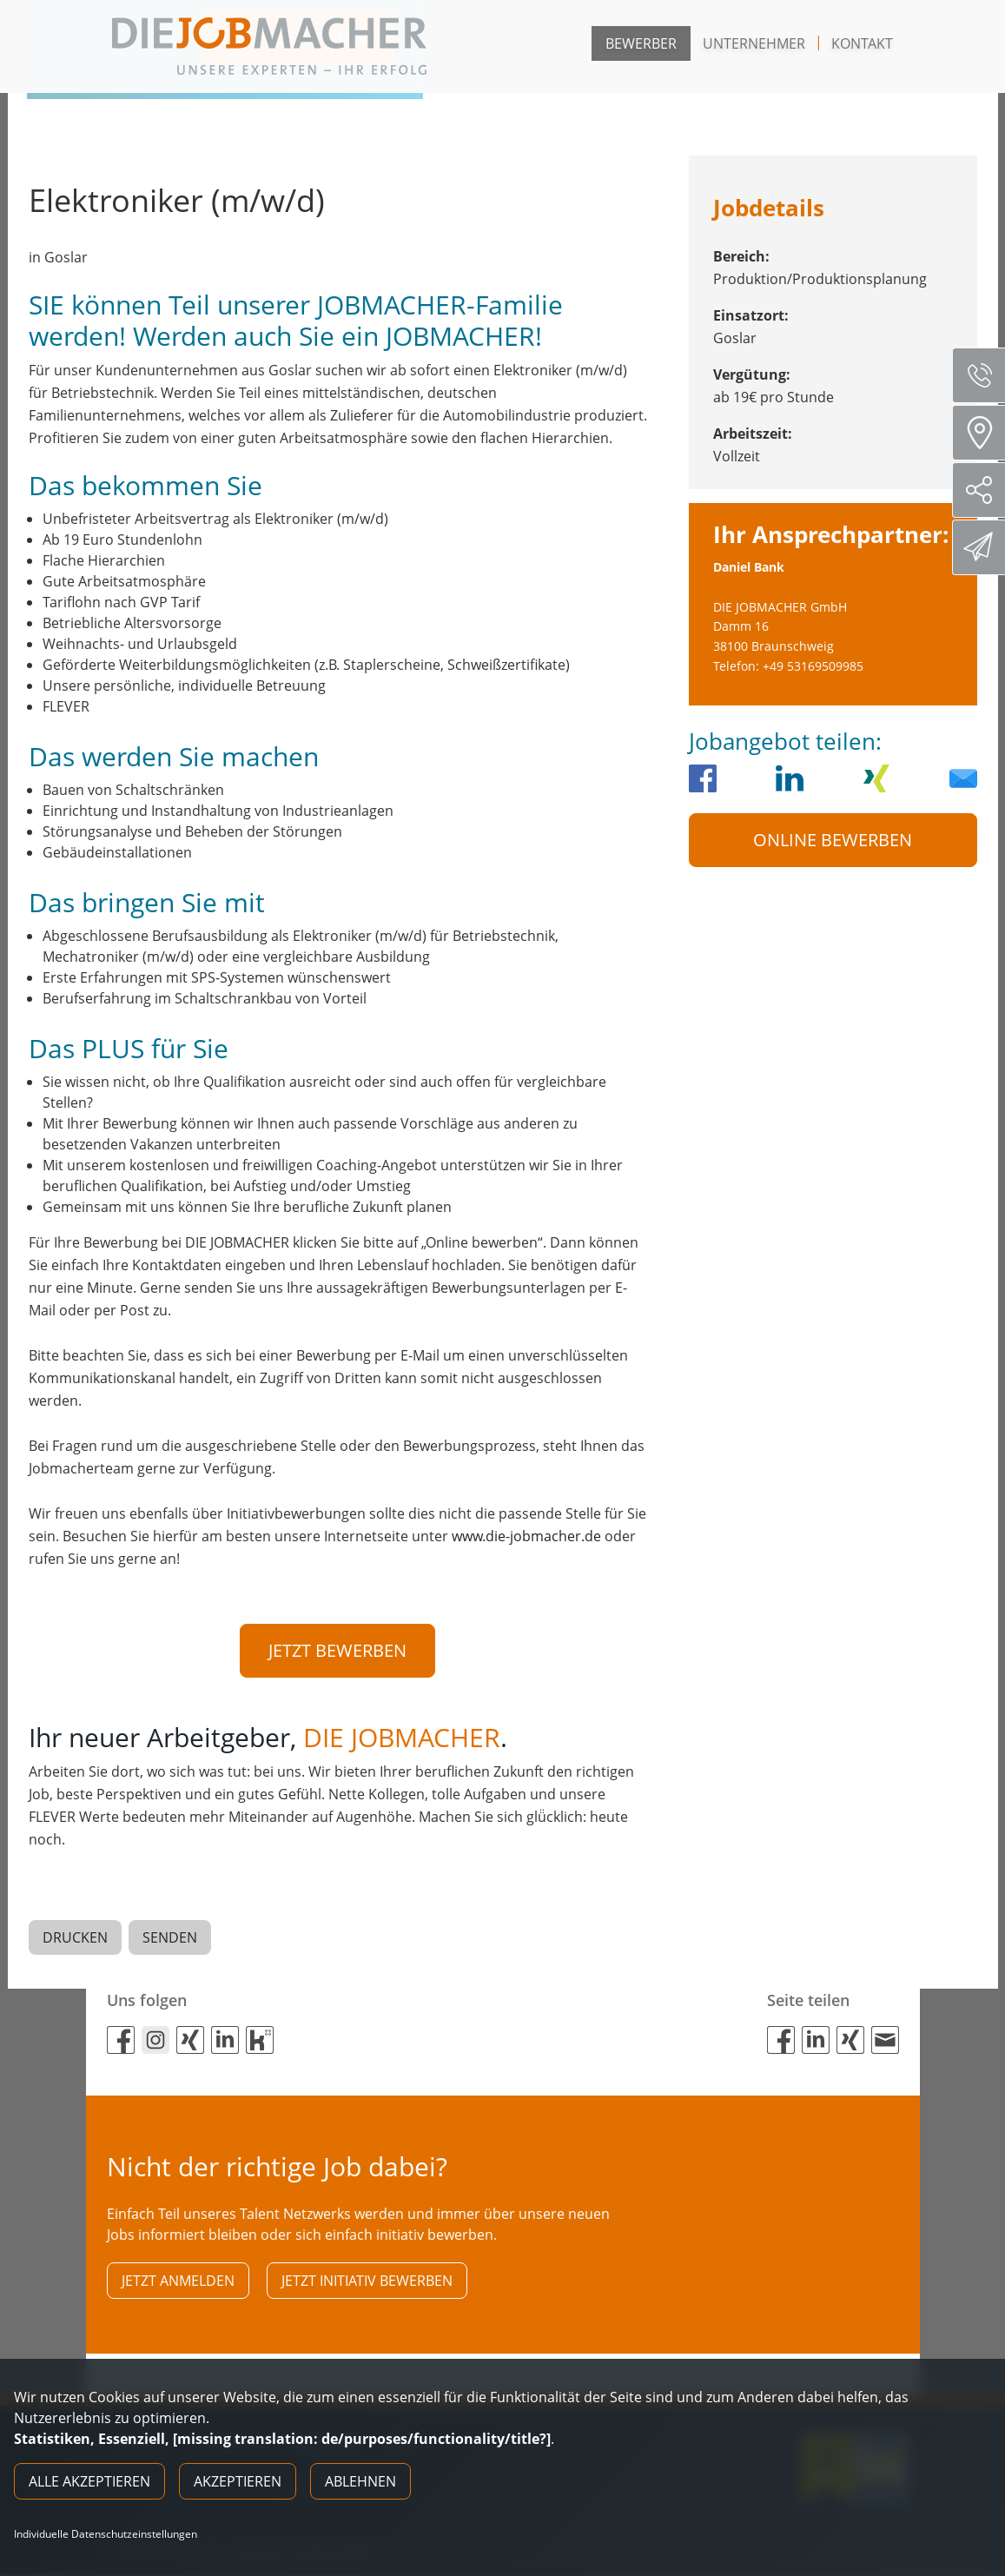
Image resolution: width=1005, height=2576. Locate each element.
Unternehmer (754, 43)
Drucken (75, 1938)
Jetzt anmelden (178, 2281)
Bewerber (641, 43)
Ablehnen (360, 2481)
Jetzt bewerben (337, 1650)
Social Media (985, 490)
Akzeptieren (237, 2481)
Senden (169, 1938)
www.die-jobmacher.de (526, 1536)
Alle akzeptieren (89, 2481)
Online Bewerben (832, 839)
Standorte (984, 433)
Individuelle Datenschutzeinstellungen (105, 2534)
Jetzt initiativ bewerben (367, 2281)
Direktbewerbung (981, 546)
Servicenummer (985, 375)
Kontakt (862, 43)
